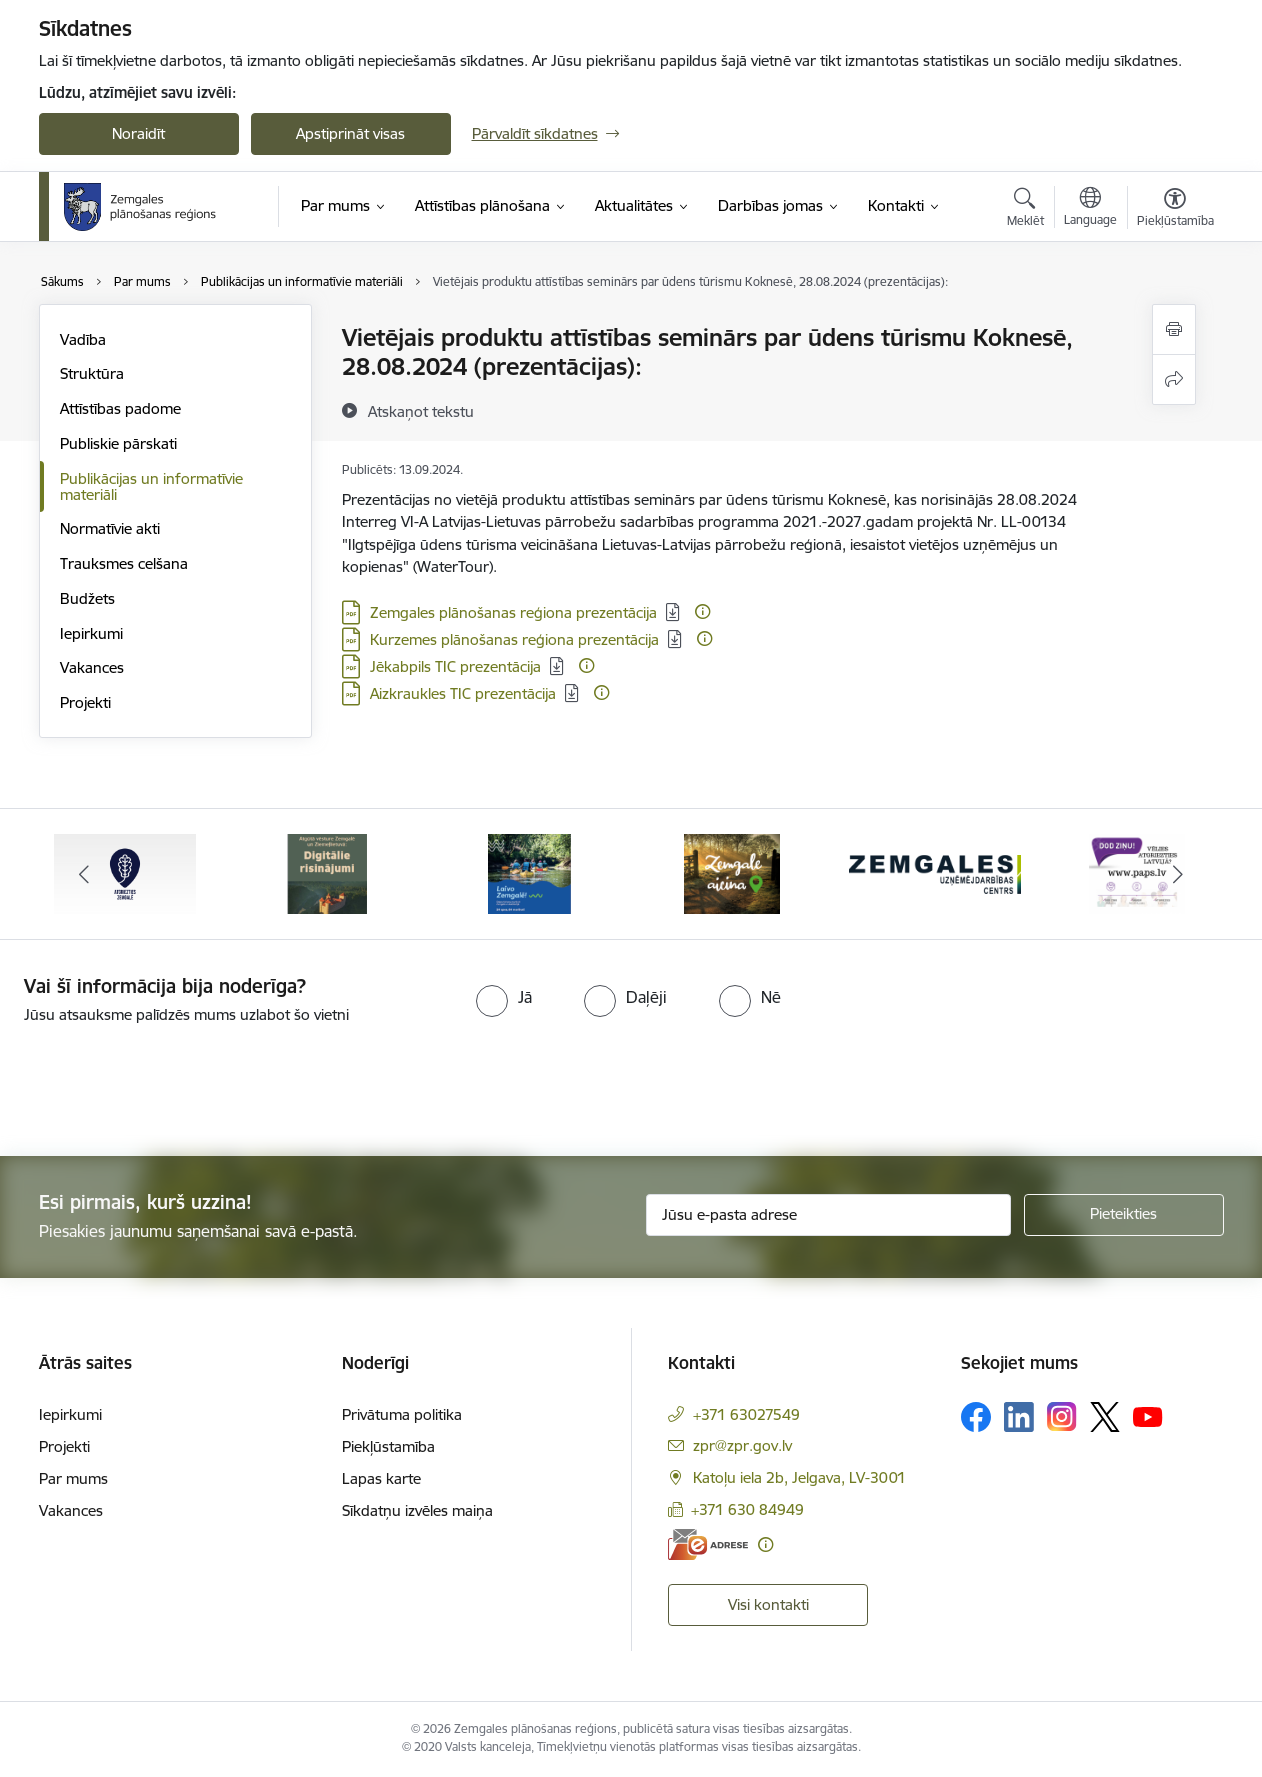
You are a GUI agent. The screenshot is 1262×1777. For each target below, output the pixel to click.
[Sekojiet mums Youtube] (1148, 1416)
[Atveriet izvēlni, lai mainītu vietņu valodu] (1090, 209)
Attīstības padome (120, 408)
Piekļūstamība (388, 1446)
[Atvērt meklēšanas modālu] (1025, 210)
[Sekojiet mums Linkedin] (1019, 1417)
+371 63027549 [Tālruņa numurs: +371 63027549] (746, 1414)
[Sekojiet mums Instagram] (1062, 1416)
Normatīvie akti (110, 528)
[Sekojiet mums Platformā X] (1105, 1417)
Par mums (73, 1478)
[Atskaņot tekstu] (421, 411)
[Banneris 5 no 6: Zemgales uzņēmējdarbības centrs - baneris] (935, 872)
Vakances (92, 667)
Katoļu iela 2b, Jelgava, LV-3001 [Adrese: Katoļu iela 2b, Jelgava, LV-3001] (799, 1477)
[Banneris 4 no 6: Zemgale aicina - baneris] (732, 872)
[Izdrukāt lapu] (1174, 329)
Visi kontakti (768, 1604)
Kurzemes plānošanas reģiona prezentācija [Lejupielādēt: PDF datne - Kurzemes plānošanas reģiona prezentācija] (514, 639)
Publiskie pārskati (118, 443)
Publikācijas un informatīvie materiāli (151, 486)
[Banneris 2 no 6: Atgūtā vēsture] (327, 872)
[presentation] (167, 1082)
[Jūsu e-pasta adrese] (828, 1215)
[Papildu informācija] (702, 611)
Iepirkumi (91, 633)
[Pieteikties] (1124, 1215)
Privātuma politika (402, 1414)
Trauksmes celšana (124, 563)
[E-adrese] (708, 1544)
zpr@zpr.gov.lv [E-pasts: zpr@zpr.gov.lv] (742, 1445)
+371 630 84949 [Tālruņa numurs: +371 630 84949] (747, 1509)
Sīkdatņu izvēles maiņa (417, 1510)
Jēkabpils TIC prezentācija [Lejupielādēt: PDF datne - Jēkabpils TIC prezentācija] (455, 666)
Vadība (83, 339)
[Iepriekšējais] (85, 874)
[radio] (504, 997)
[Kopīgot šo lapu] (1174, 379)
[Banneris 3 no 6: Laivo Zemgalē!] (529, 872)
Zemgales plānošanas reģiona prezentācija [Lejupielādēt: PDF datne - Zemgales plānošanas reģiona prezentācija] (513, 612)
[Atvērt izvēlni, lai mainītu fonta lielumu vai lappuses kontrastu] (1175, 210)
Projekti (85, 702)
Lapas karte (381, 1478)
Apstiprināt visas (350, 133)
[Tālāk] (1178, 874)
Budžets (87, 598)
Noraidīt (138, 133)
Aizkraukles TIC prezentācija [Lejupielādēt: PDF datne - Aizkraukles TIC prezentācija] (463, 693)
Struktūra (92, 373)
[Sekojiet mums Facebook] (976, 1417)
